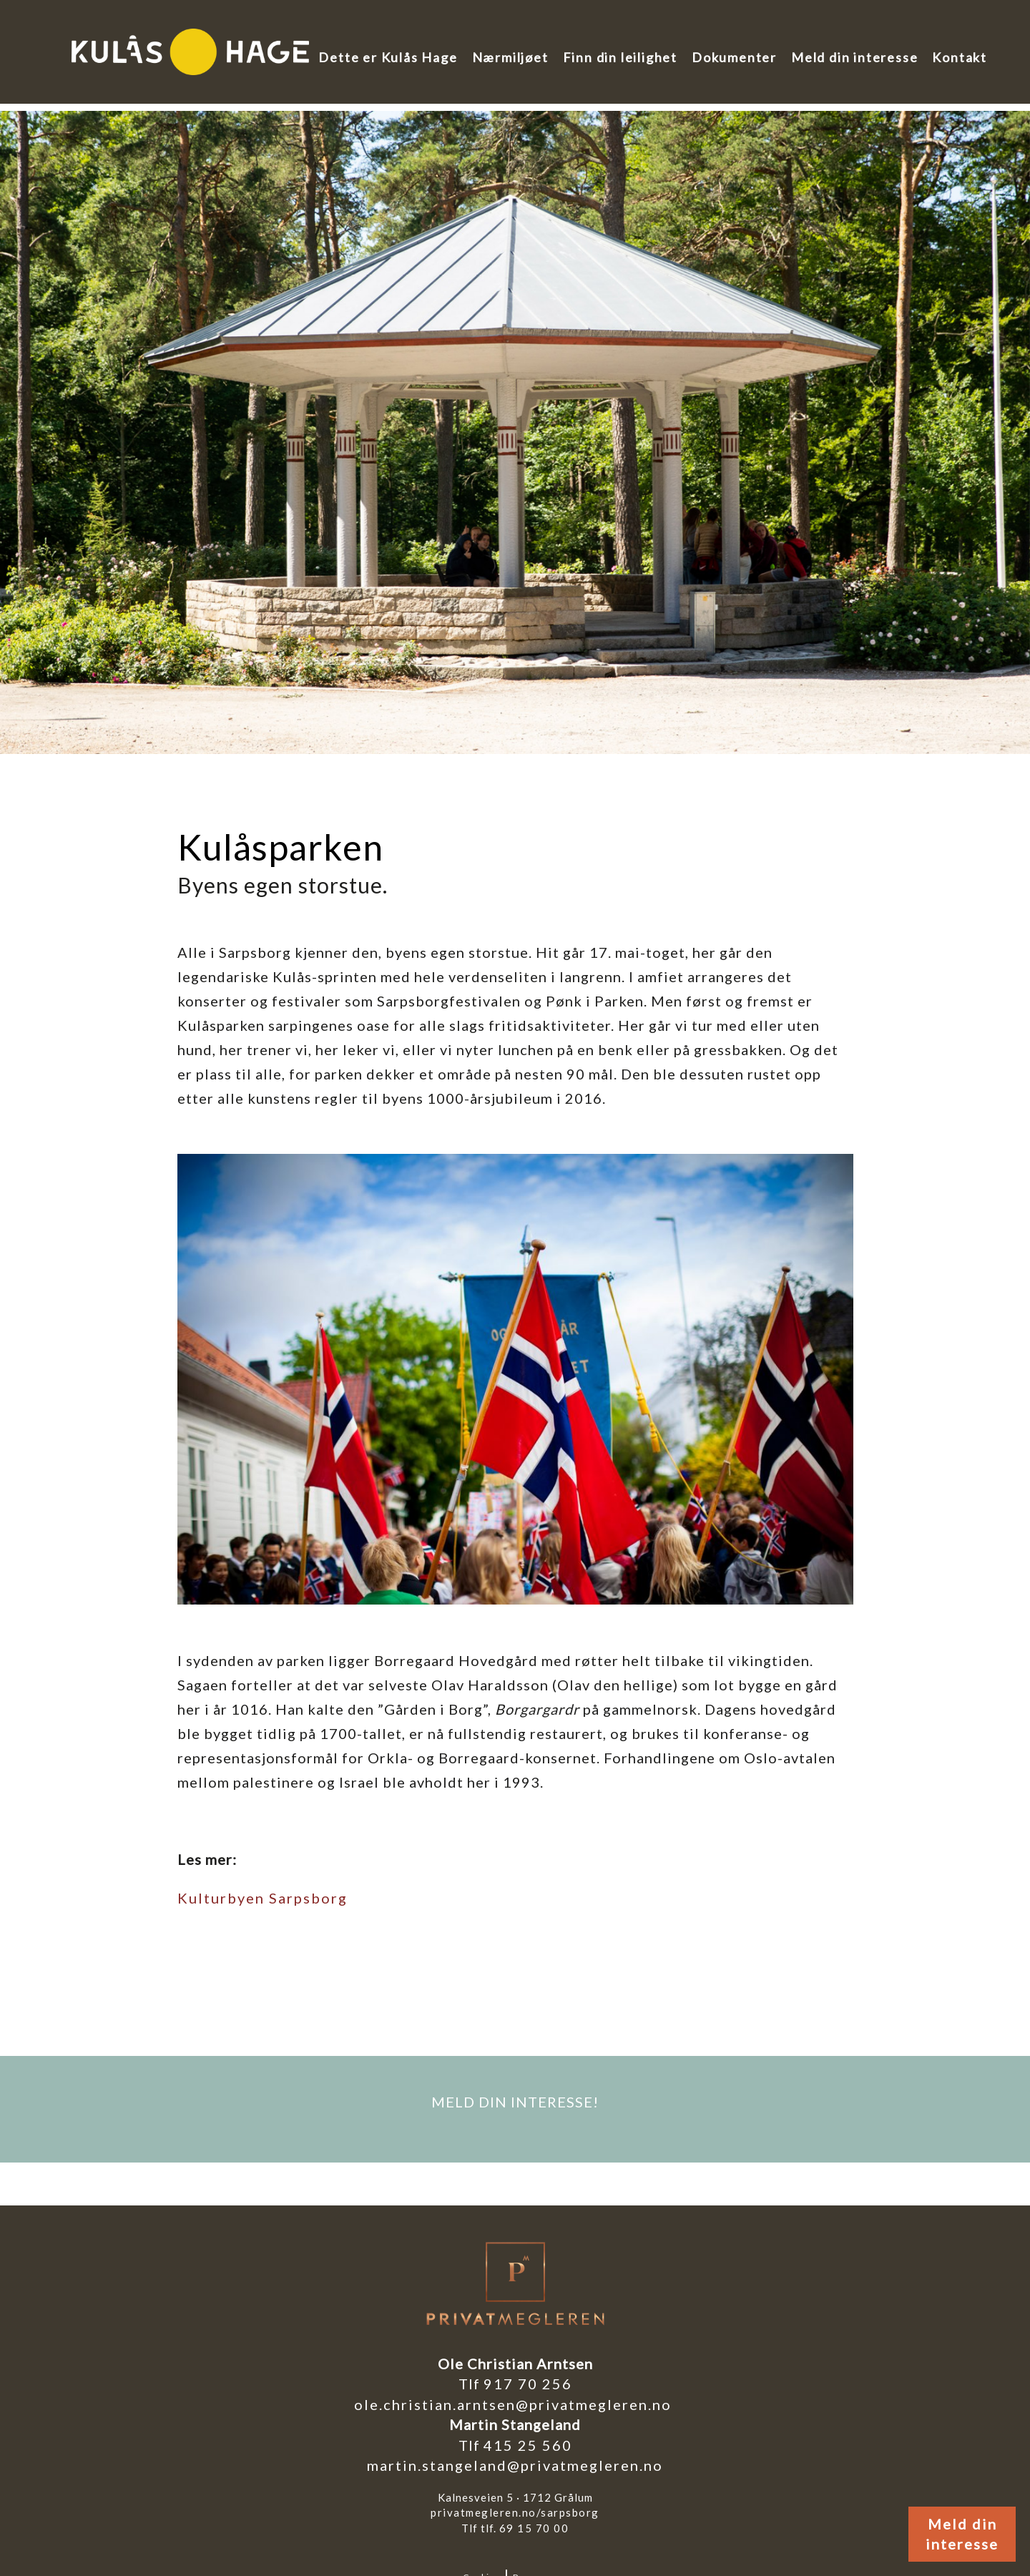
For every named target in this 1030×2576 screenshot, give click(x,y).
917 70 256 (528, 2383)
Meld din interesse (854, 57)
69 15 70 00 (534, 2528)
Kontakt (959, 57)
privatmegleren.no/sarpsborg (515, 2512)
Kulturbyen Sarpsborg (262, 1897)
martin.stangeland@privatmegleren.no (515, 2465)
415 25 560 (528, 2445)
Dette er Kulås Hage (387, 57)
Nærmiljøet (510, 57)
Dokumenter (734, 57)
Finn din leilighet (620, 57)
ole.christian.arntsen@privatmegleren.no (515, 2404)
